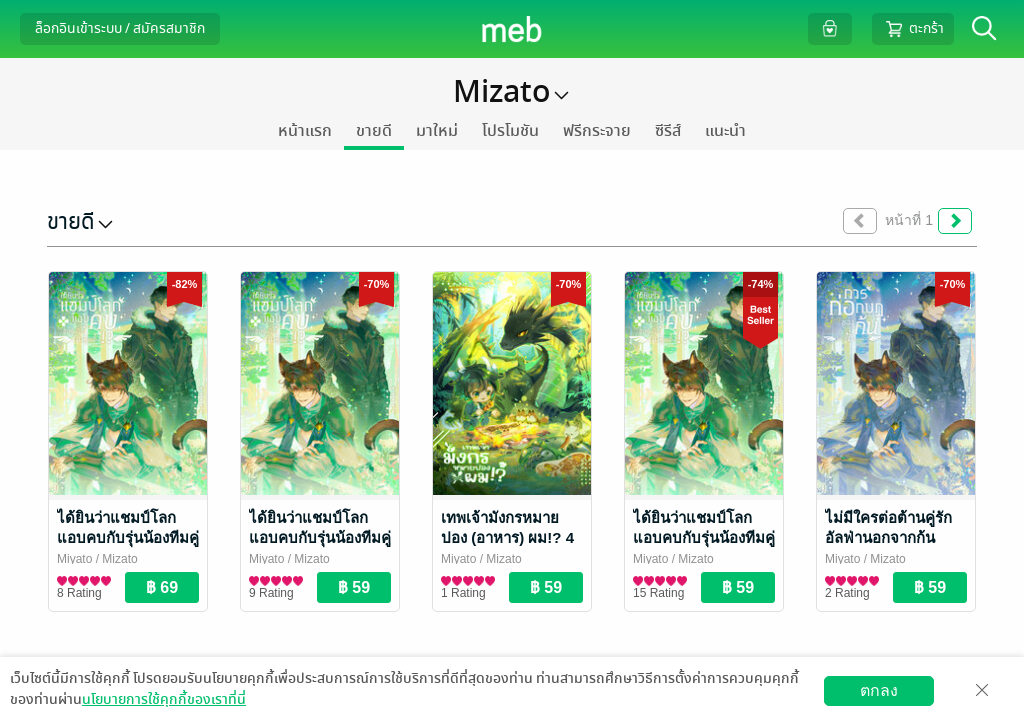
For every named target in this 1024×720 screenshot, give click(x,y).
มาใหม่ (437, 131)
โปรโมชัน (510, 131)
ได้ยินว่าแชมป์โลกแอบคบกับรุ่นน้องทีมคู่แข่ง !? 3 (320, 537)
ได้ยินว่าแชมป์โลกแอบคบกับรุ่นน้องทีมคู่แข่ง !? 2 (704, 537)
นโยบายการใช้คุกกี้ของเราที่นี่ (164, 699)
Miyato (74, 559)
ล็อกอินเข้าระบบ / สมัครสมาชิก (120, 28)
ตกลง (879, 690)
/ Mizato (114, 559)
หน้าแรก (305, 131)
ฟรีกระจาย (597, 131)
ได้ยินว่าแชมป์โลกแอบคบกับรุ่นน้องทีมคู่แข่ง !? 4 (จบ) (128, 537)
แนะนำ (725, 131)
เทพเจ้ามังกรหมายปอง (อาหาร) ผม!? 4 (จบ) (507, 537)
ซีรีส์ (668, 131)
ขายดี (374, 131)
